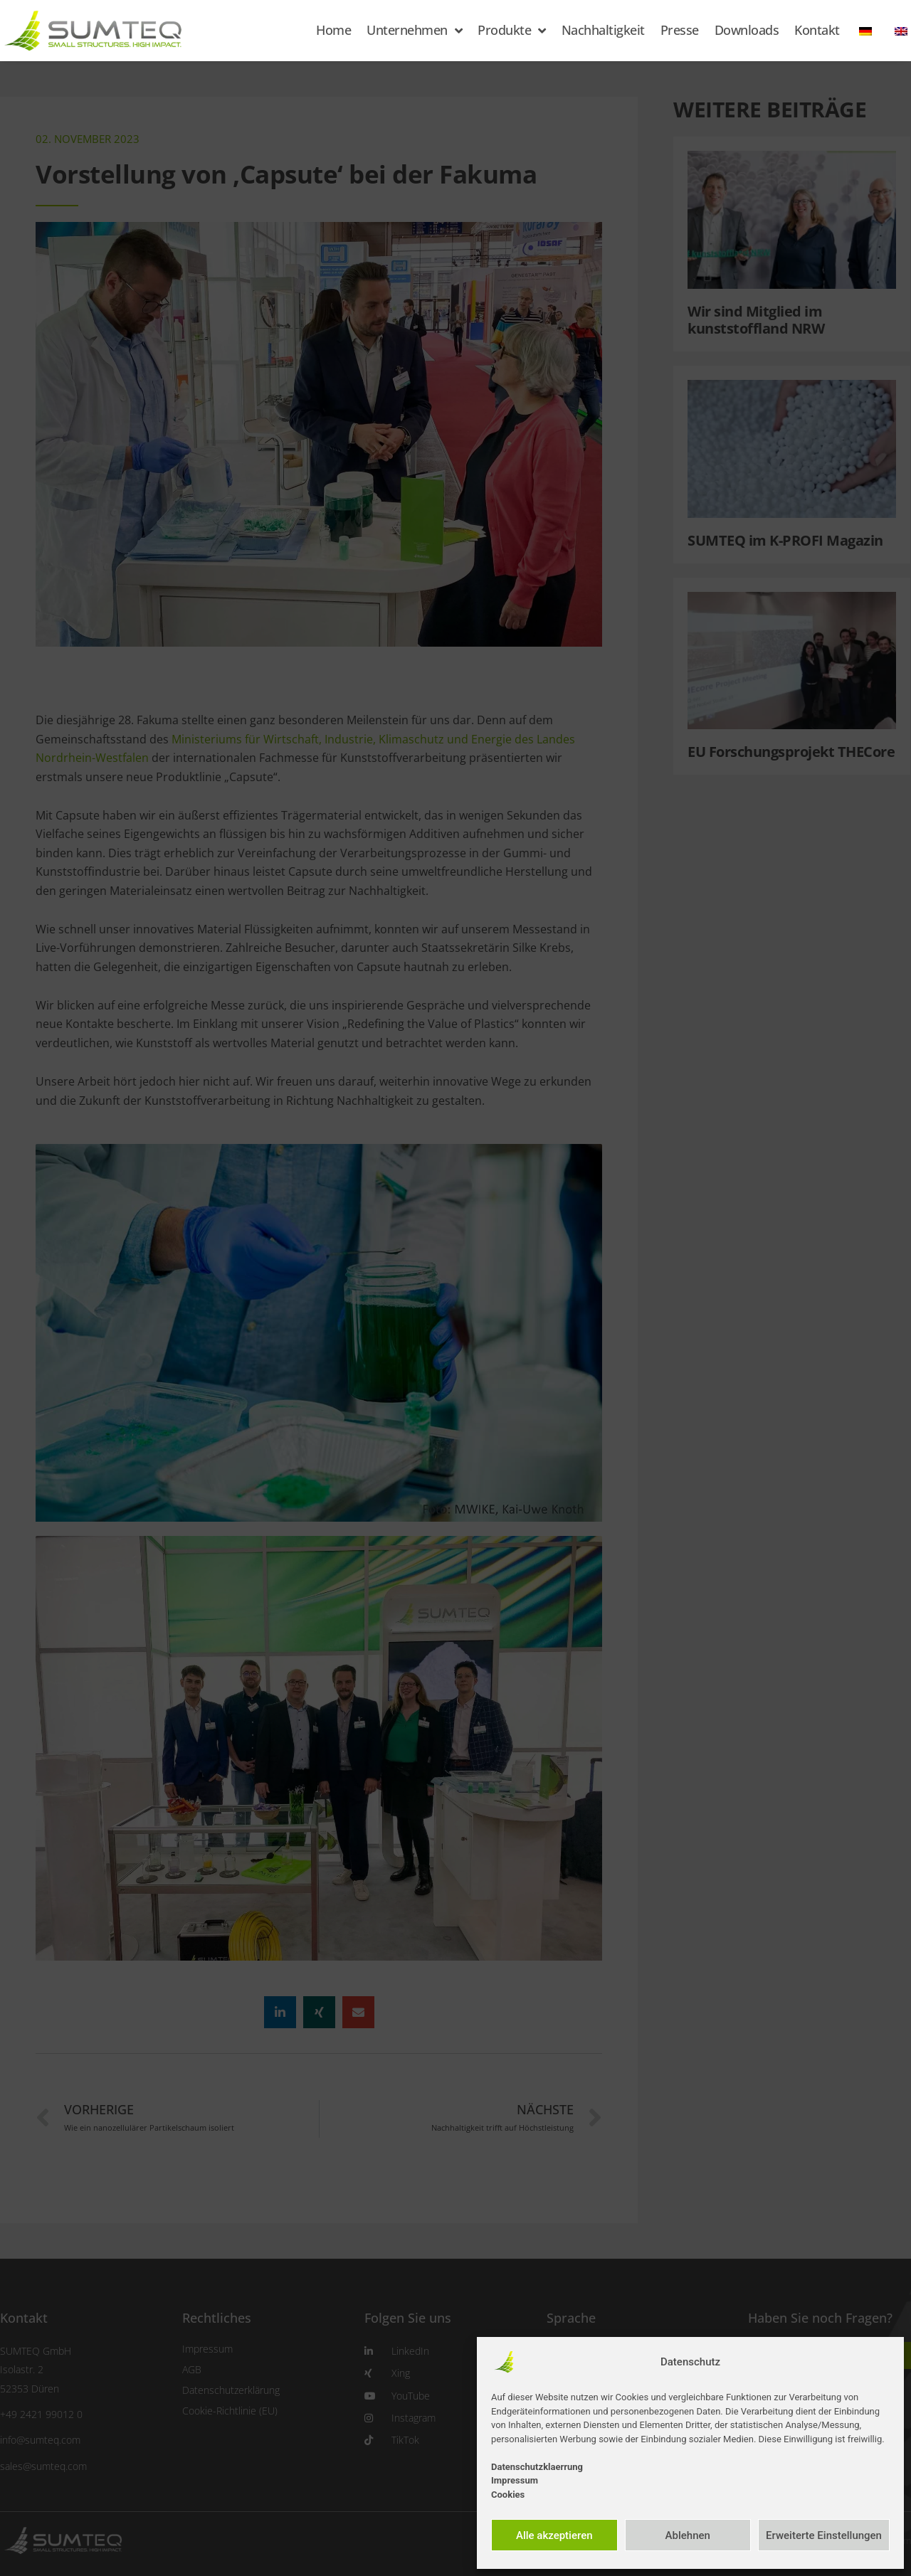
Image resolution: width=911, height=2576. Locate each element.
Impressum (514, 2480)
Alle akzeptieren (554, 2535)
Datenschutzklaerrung (537, 2466)
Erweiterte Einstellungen (824, 2535)
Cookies (508, 2494)
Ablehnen (687, 2535)
